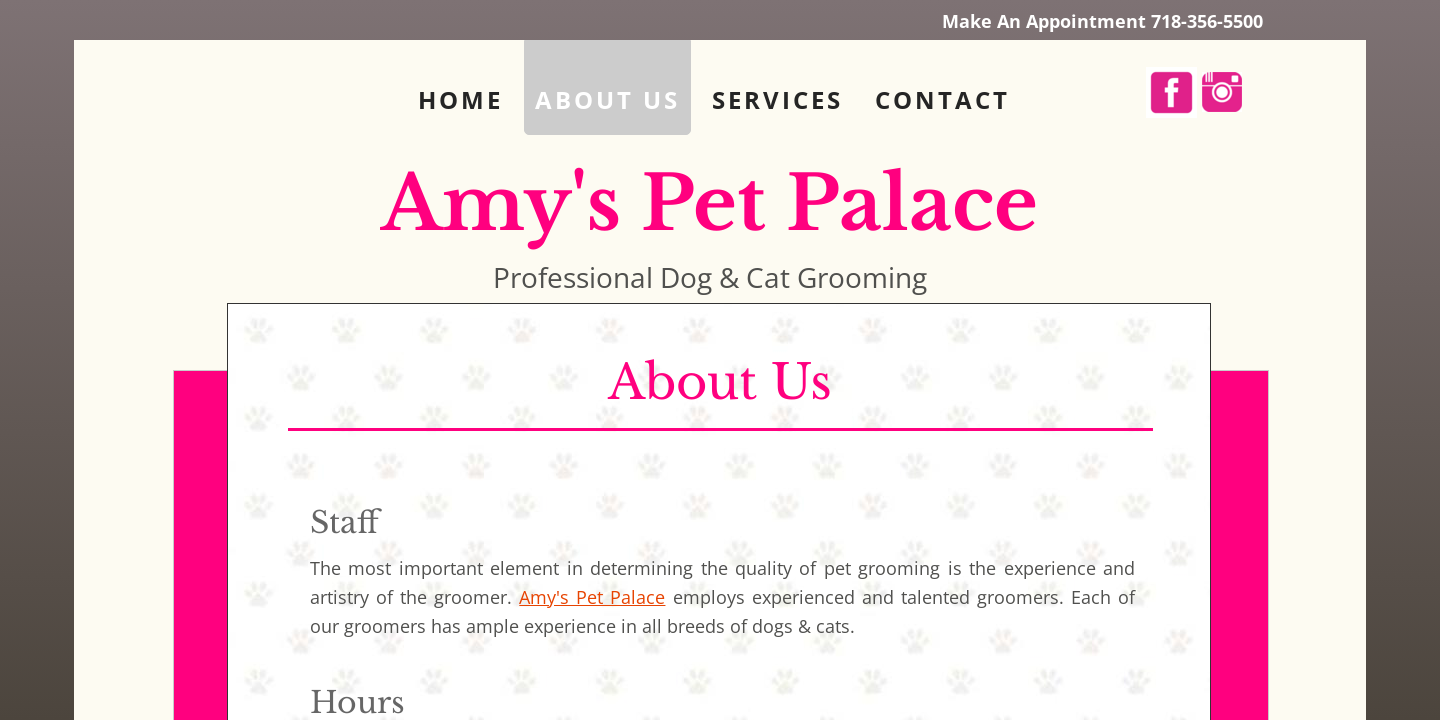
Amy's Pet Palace (592, 597)
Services (777, 99)
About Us (607, 99)
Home (460, 99)
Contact (942, 99)
